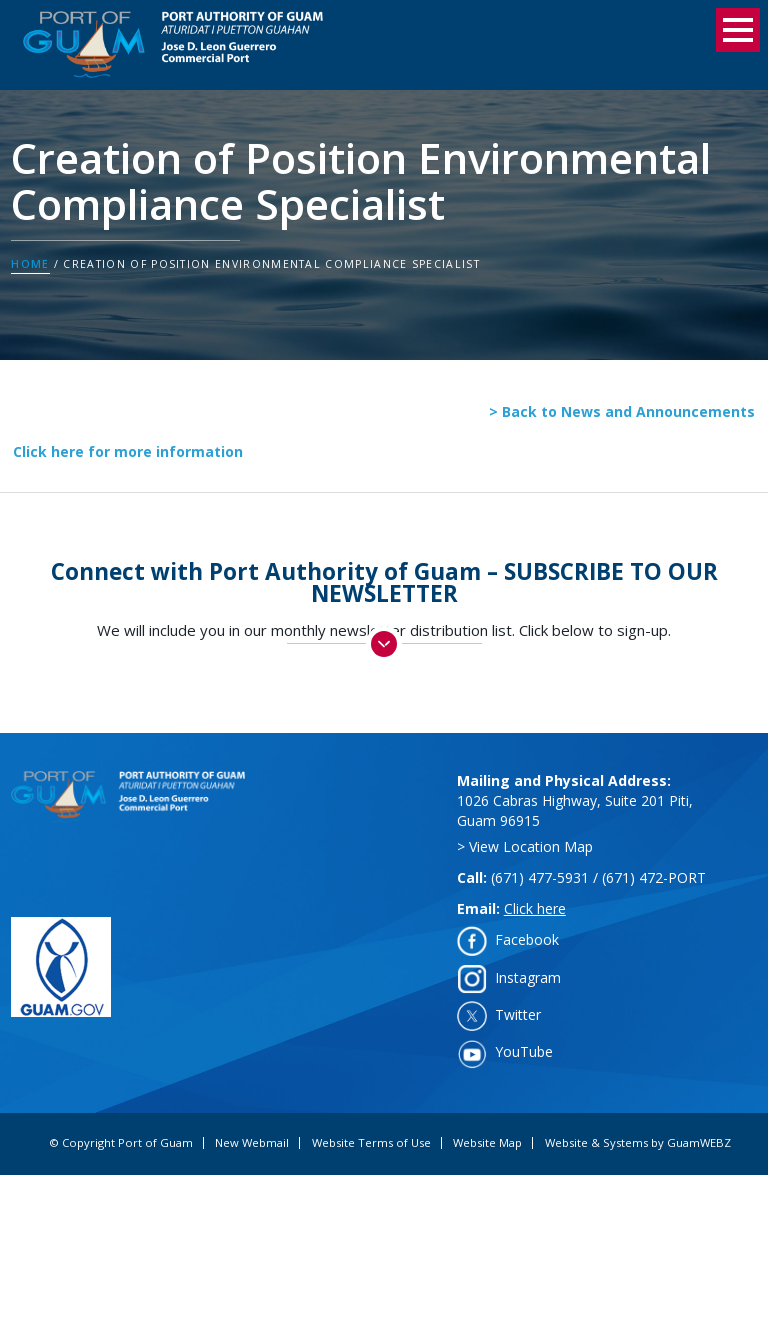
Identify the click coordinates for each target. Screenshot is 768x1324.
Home (30, 264)
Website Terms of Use (371, 1143)
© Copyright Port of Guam (121, 1143)
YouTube (524, 1051)
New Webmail (252, 1143)
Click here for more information (128, 451)
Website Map (487, 1143)
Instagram (528, 977)
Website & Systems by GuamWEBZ (638, 1143)
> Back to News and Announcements (622, 411)
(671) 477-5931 (540, 877)
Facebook (527, 939)
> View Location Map (525, 846)
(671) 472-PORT (654, 877)
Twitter (518, 1014)
